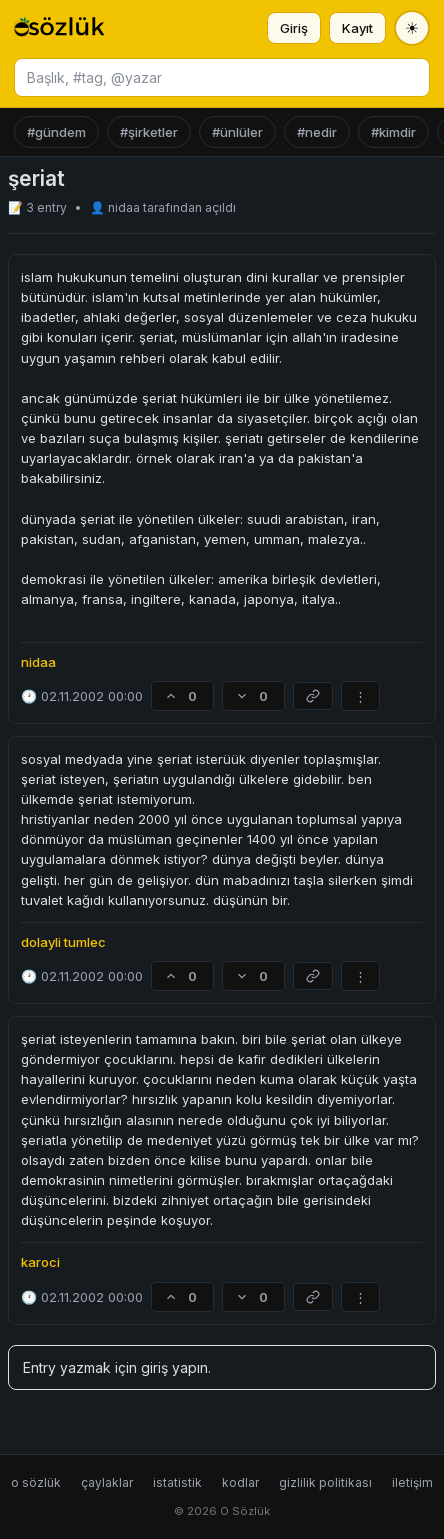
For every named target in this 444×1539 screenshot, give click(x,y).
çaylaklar (107, 1482)
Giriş (294, 28)
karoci (40, 1262)
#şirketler (149, 132)
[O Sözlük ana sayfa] (59, 28)
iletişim (412, 1482)
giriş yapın (174, 1367)
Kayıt (357, 28)
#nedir (317, 132)
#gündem (56, 132)
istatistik (177, 1482)
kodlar (240, 1482)
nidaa (125, 207)
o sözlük (36, 1482)
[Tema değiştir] (412, 28)
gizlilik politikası (325, 1482)
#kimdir (393, 132)
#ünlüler (237, 132)
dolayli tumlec (63, 942)
